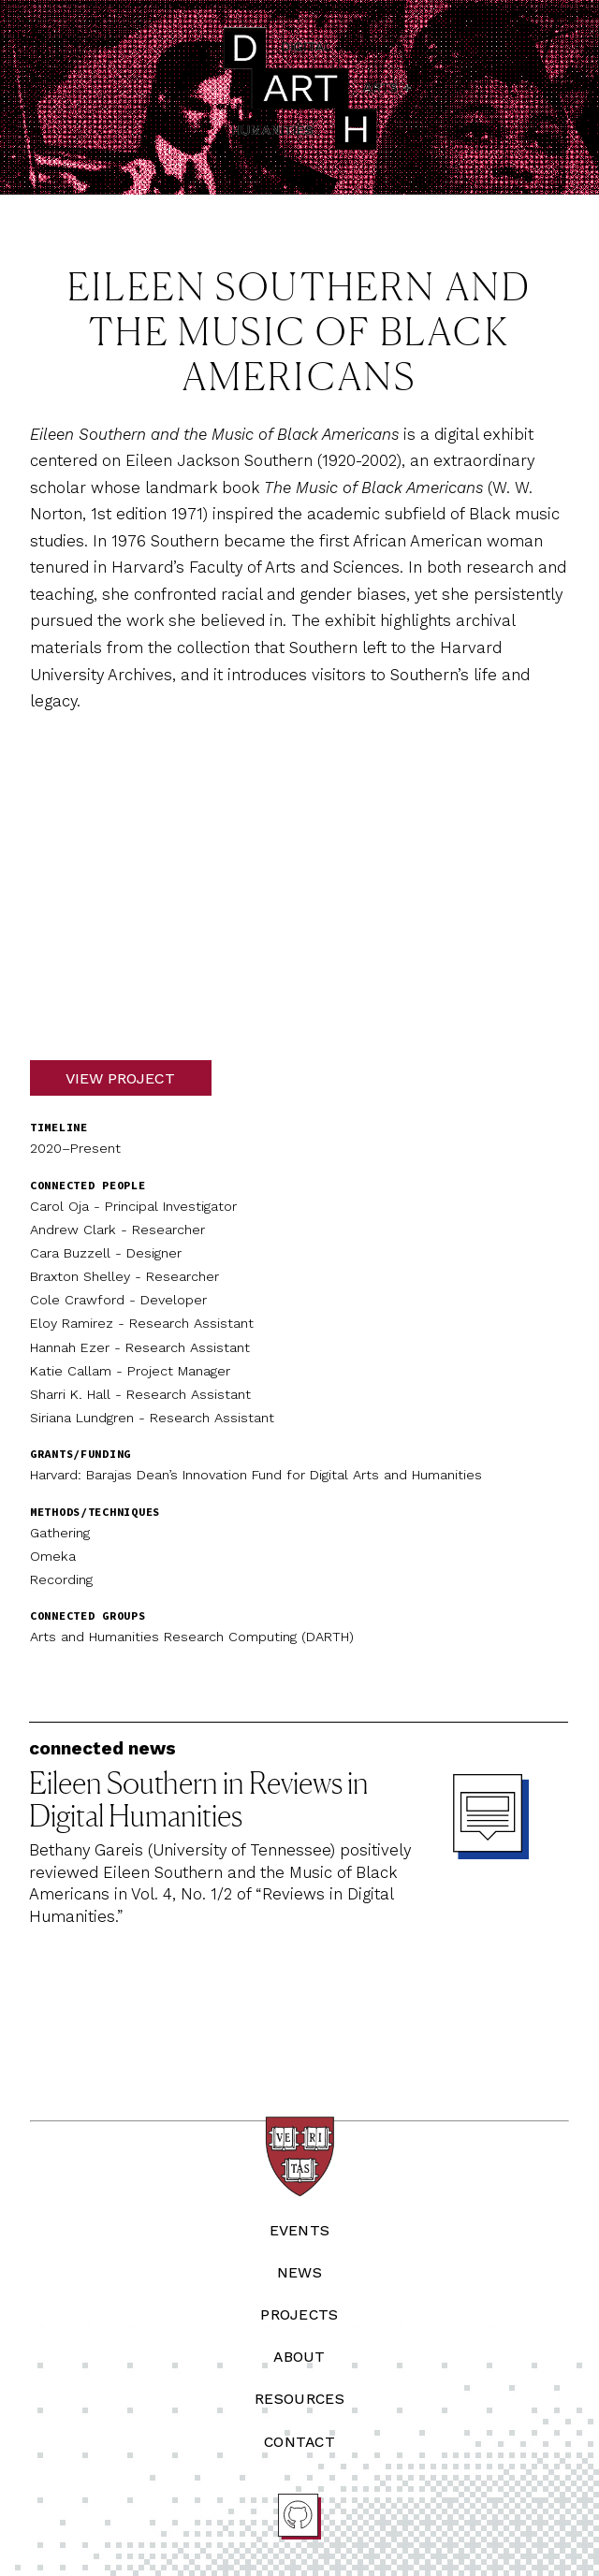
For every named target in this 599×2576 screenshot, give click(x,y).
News (299, 2272)
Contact (299, 2442)
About (299, 2356)
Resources (299, 2399)
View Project (120, 1077)
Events (300, 2230)
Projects (299, 2314)
